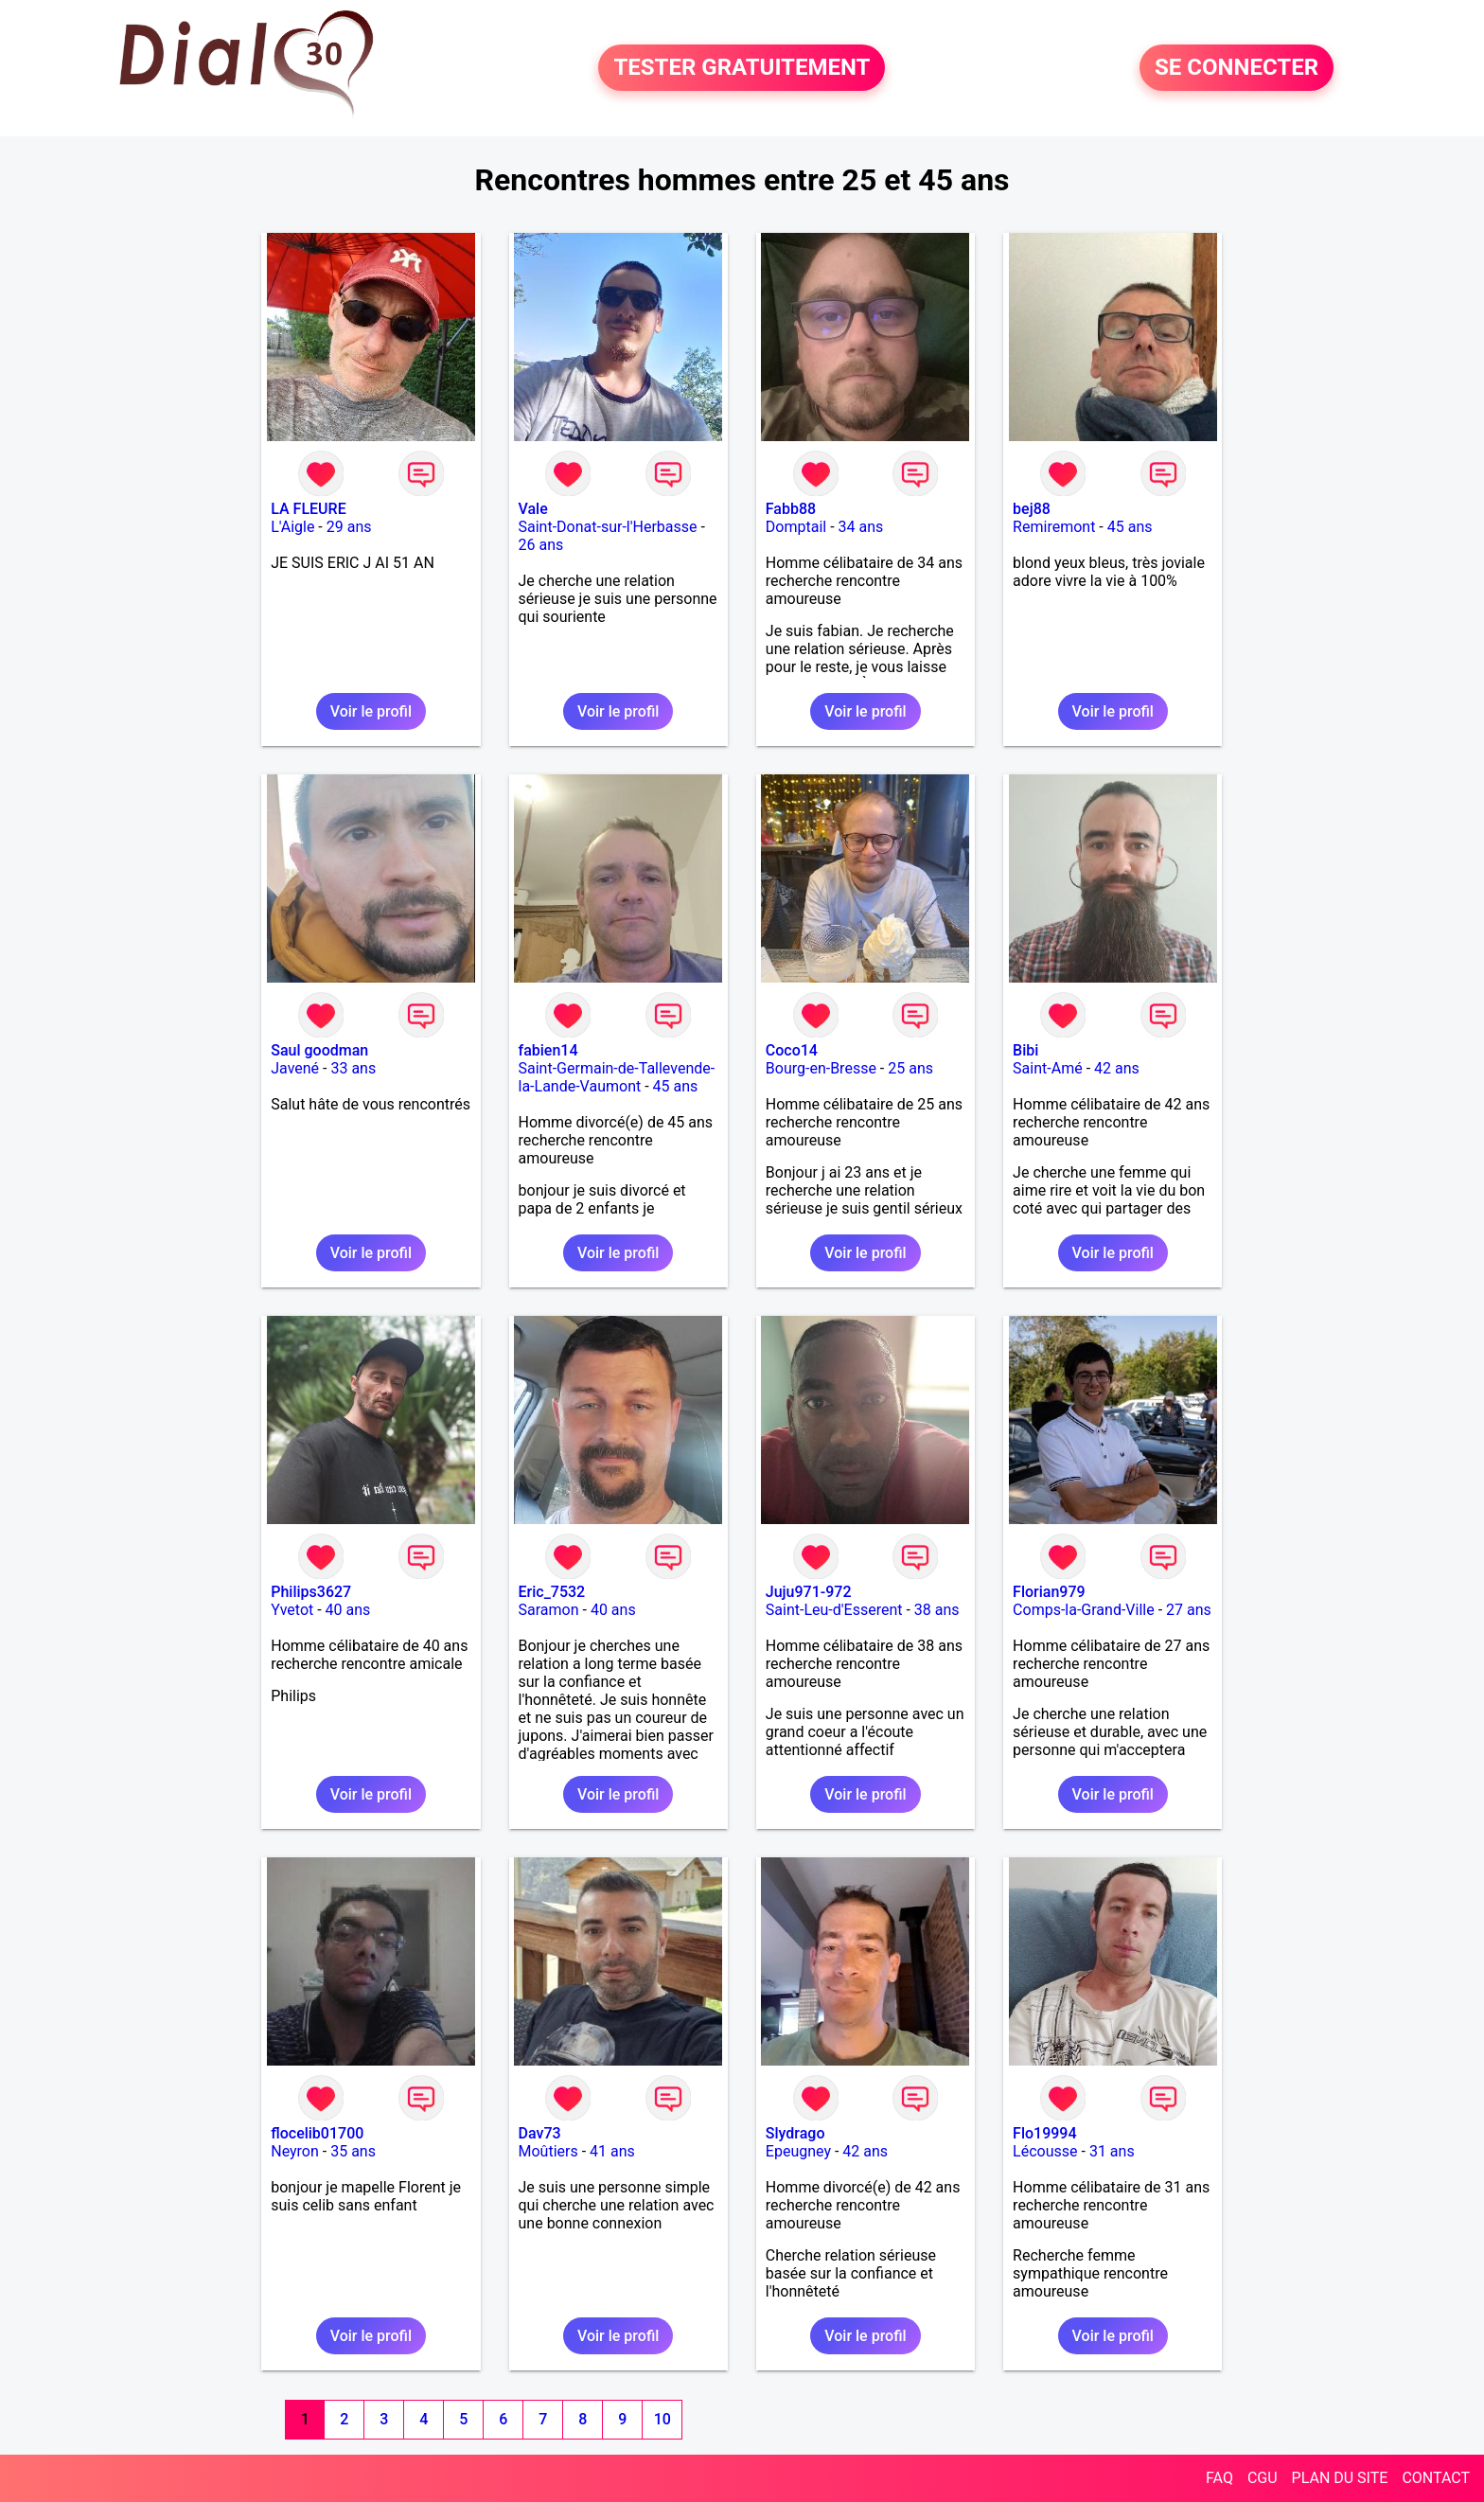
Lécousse (1045, 2151)
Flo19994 (1044, 2133)
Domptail (796, 527)
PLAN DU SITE (1340, 2478)
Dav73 (540, 2133)
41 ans (612, 2151)
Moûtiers (548, 2151)
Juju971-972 (809, 1592)
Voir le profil (371, 711)
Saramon (549, 1610)
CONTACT (1436, 2478)
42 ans (1117, 1068)
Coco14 (792, 1050)
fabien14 (548, 1050)
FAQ (1219, 2478)
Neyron (295, 2151)
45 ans (1130, 527)
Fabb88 (791, 509)
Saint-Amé (1048, 1068)
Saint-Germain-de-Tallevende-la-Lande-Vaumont (617, 1077)
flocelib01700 (317, 2133)
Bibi (1025, 1050)
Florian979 (1049, 1592)
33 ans (353, 1068)
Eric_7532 (552, 1592)
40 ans (348, 1610)
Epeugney (798, 2151)
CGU (1262, 2478)
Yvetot (292, 1610)
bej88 (1032, 509)
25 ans (910, 1068)
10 (662, 2419)
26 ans (541, 545)
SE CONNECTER (1236, 68)
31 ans (1112, 2151)
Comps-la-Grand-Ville (1084, 1610)
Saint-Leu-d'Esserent (834, 1610)
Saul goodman (319, 1050)
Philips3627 (311, 1592)
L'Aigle (292, 527)
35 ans (353, 2151)
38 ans (937, 1610)
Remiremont (1054, 527)
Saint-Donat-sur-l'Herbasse (608, 527)
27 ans (1188, 1610)
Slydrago (795, 2133)
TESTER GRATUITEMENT (741, 68)
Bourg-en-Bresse (821, 1068)
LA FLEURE (308, 509)
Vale (533, 509)
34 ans (861, 527)
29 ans (349, 527)
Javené (295, 1068)
